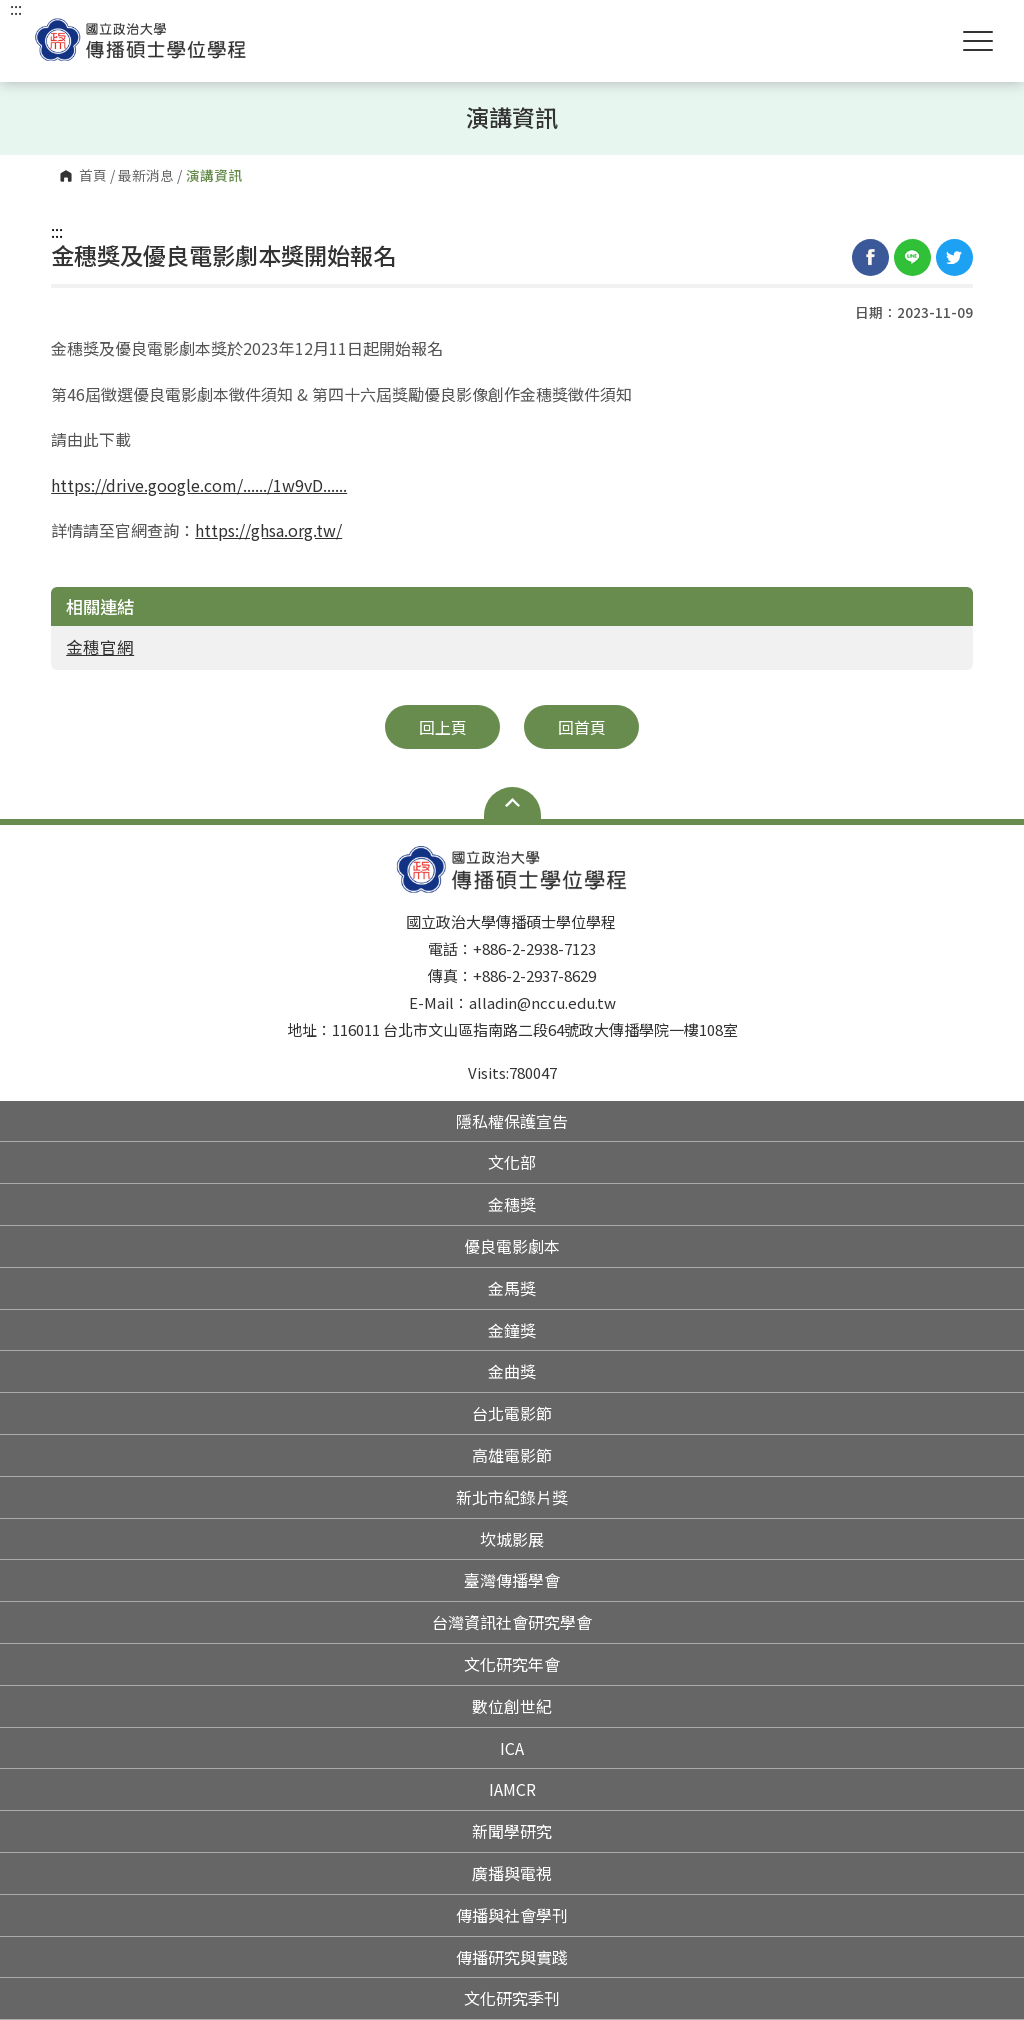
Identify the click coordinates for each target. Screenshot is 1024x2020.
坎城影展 (512, 1539)
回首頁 (582, 727)
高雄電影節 (512, 1455)
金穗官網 (100, 647)
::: (57, 231)
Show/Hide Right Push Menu (978, 41)
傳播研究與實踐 (512, 1957)
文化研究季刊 (512, 1998)
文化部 (512, 1162)
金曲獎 (512, 1371)
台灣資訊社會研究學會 (512, 1622)
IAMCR (512, 1789)
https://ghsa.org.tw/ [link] (268, 530)
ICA (512, 1748)
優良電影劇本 (512, 1246)
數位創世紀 (512, 1706)
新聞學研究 (512, 1831)
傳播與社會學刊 (512, 1915)
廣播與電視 (512, 1873)
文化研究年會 (512, 1664)
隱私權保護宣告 (512, 1121)
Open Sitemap (512, 803)
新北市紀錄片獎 (512, 1497)
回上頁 (443, 727)
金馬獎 (512, 1288)
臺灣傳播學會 (512, 1580)
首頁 (93, 176)
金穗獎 (512, 1204)
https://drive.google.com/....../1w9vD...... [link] (199, 485)
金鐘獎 (512, 1330)
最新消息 (146, 176)
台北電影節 (512, 1413)
